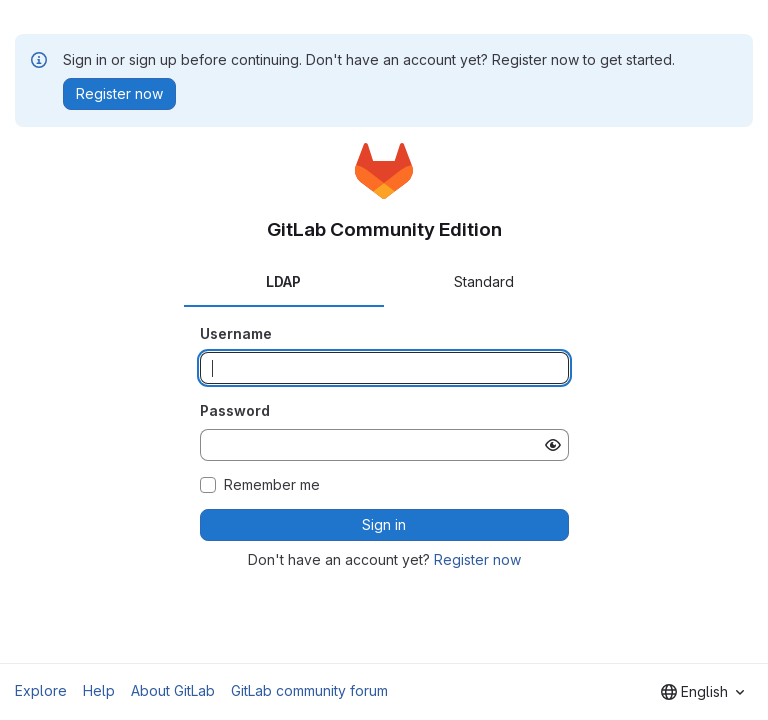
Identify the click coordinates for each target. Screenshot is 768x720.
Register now (477, 559)
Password (235, 410)
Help (99, 690)
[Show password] (553, 445)
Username (236, 333)
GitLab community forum (309, 690)
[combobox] (702, 692)
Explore (41, 690)
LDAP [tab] (283, 281)
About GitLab (173, 690)
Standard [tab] (484, 281)
